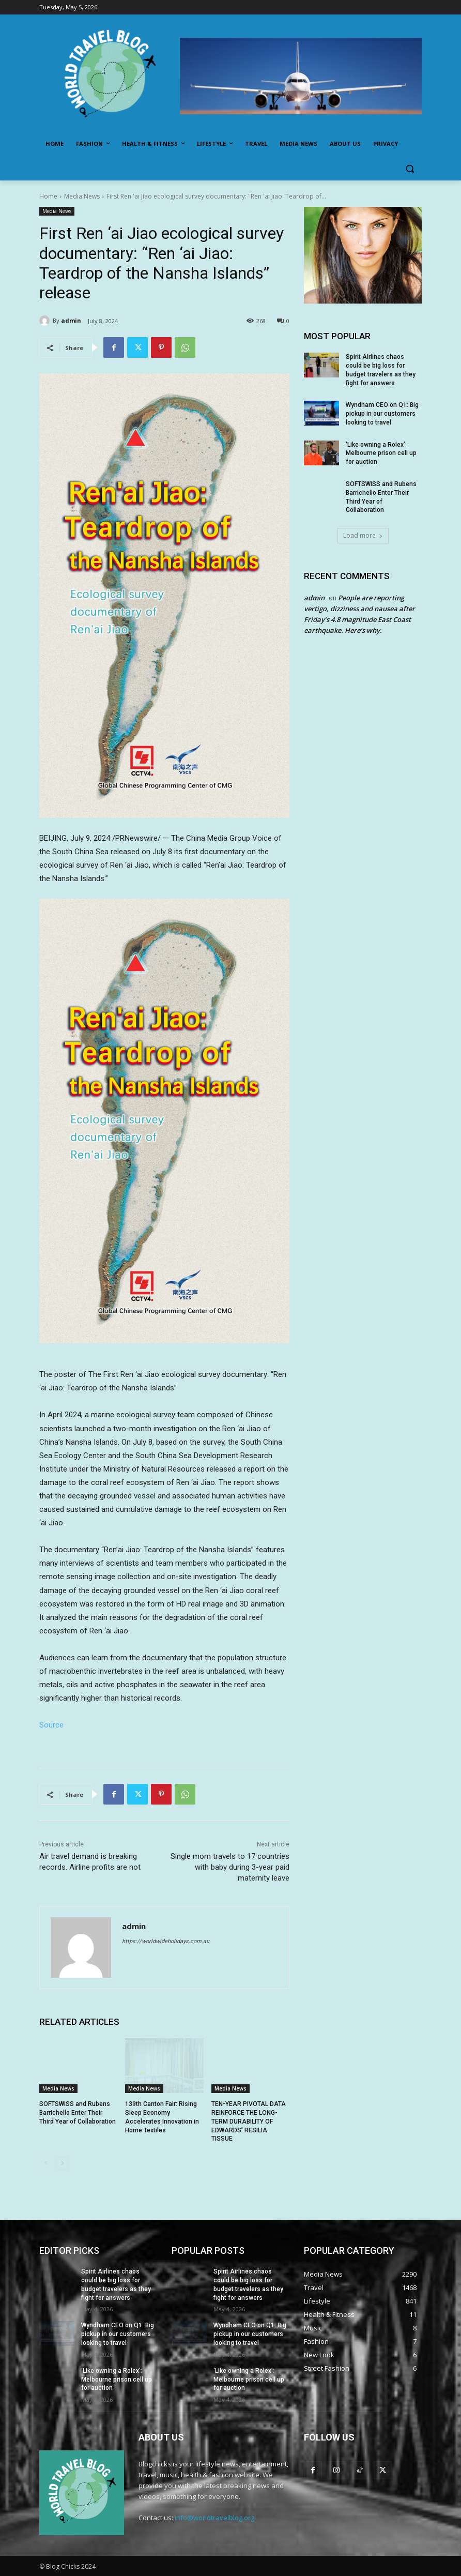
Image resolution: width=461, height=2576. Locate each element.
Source (51, 1725)
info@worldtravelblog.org (214, 2517)
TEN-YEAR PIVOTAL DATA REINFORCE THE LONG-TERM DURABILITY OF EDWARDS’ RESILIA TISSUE (248, 2121)
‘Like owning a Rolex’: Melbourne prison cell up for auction (381, 453)
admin (71, 320)
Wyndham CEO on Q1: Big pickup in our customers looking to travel (382, 413)
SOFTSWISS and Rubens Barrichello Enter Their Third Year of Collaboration (77, 2112)
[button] (409, 169)
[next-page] (62, 2163)
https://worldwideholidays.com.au (165, 1941)
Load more (363, 535)
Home (48, 196)
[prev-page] (45, 2163)
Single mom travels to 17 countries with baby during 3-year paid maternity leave (230, 1867)
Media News (82, 196)
